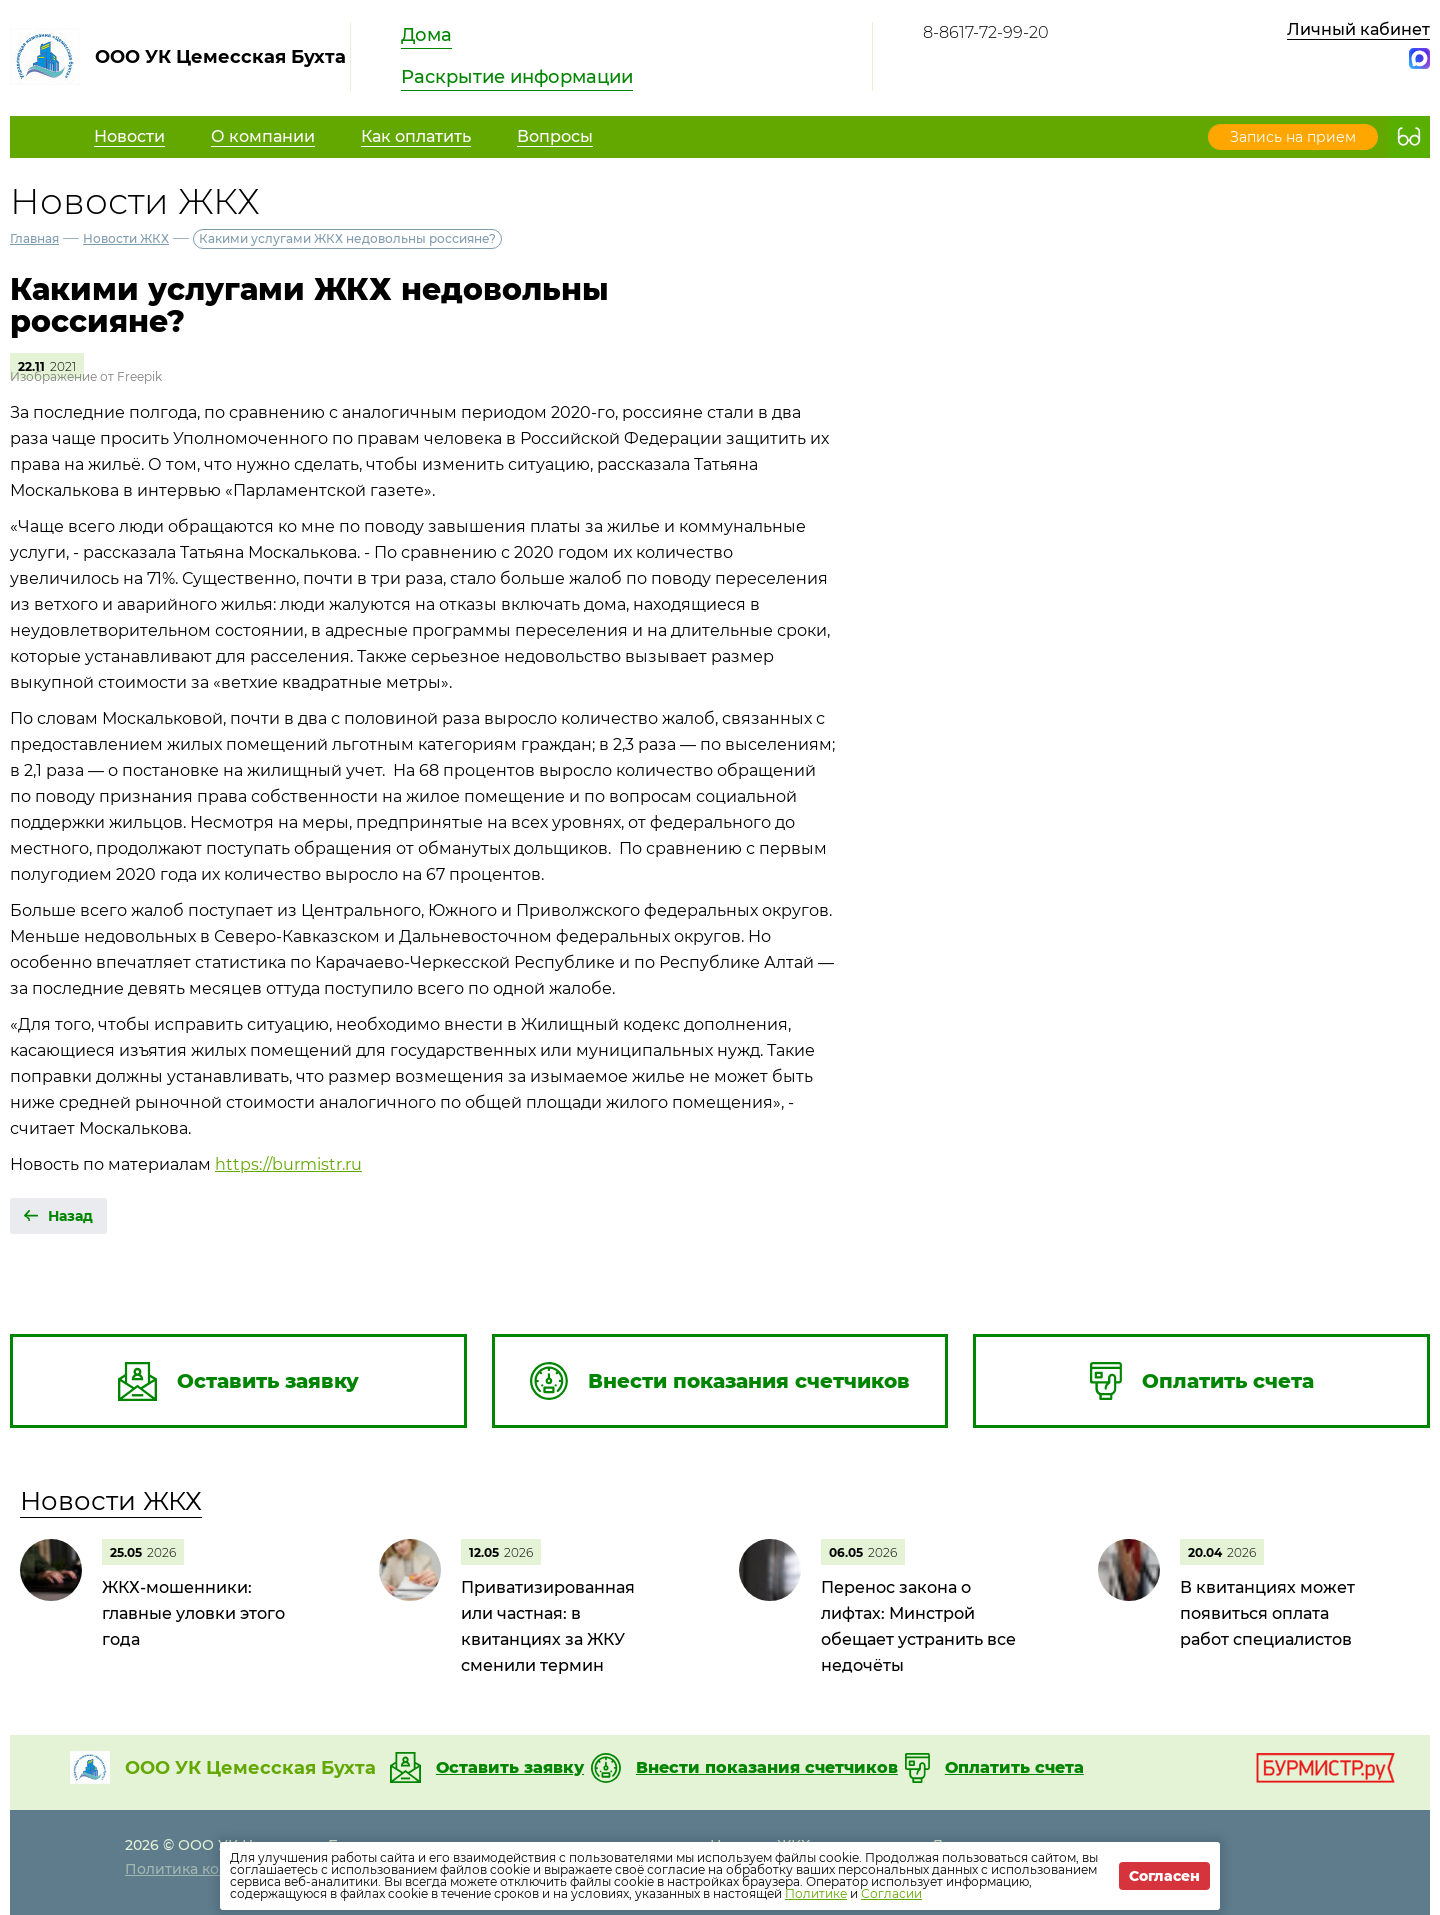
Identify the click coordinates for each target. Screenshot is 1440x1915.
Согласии (891, 1893)
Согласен (1164, 1876)
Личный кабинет (1358, 29)
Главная (34, 238)
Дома (426, 35)
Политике (816, 1893)
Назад (70, 1216)
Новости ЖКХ (126, 238)
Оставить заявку (510, 1768)
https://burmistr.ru (288, 1164)
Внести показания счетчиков (767, 1768)
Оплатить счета (1014, 1768)
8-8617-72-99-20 (986, 32)
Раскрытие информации (517, 77)
